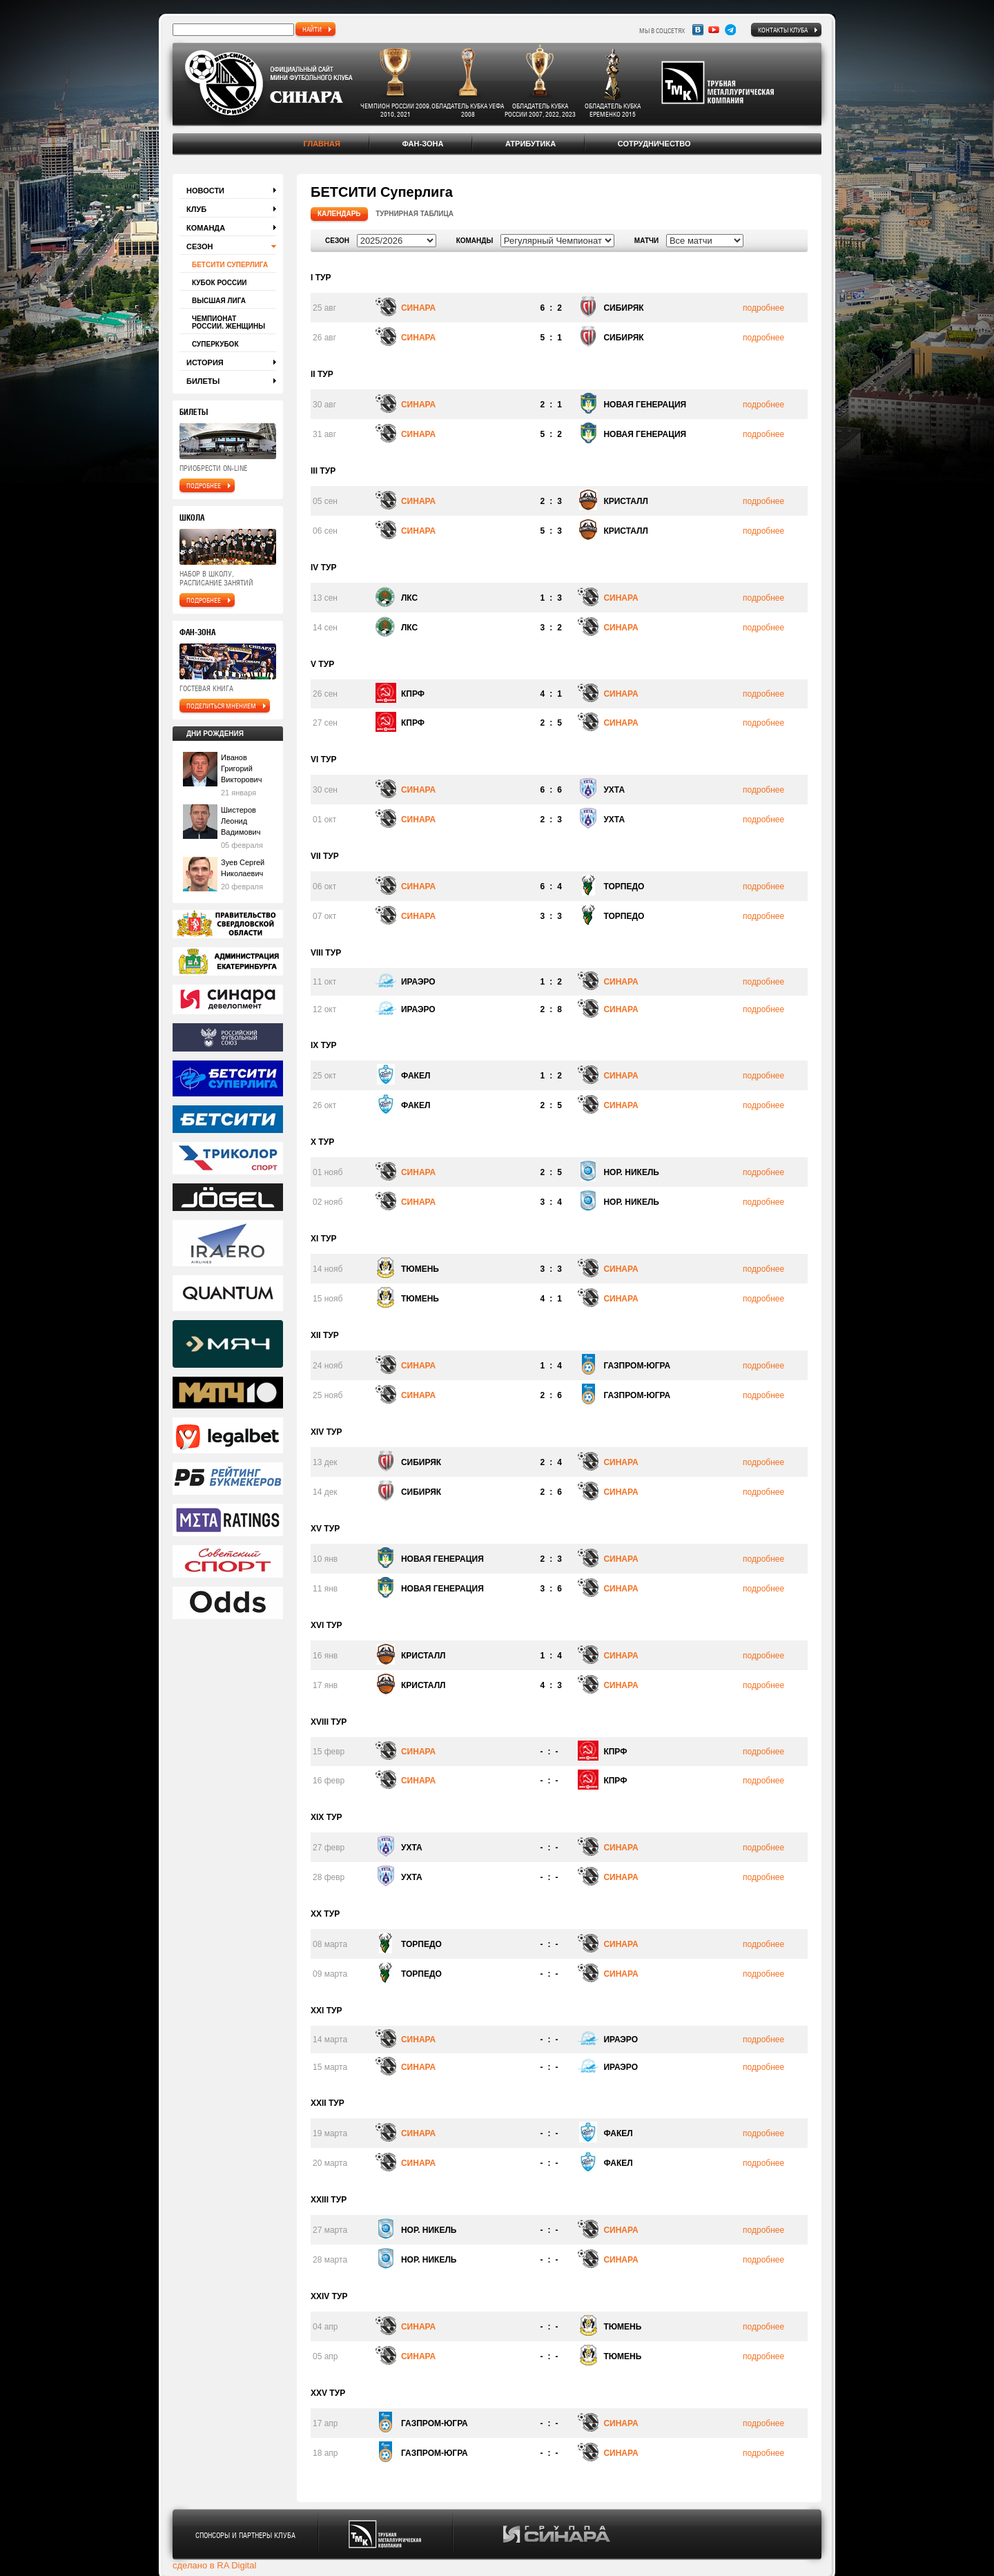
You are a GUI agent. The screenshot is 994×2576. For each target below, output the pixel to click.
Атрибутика (530, 143)
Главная (321, 143)
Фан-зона (422, 143)
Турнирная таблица (415, 213)
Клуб (196, 209)
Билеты (203, 381)
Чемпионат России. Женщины (228, 322)
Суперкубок (215, 344)
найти (312, 29)
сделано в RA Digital (214, 2565)
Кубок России (219, 283)
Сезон (199, 246)
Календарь (339, 213)
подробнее (203, 485)
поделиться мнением (221, 705)
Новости (205, 190)
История (205, 362)
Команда (205, 228)
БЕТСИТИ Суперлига (230, 265)
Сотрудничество (654, 143)
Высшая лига (219, 300)
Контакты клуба (783, 30)
